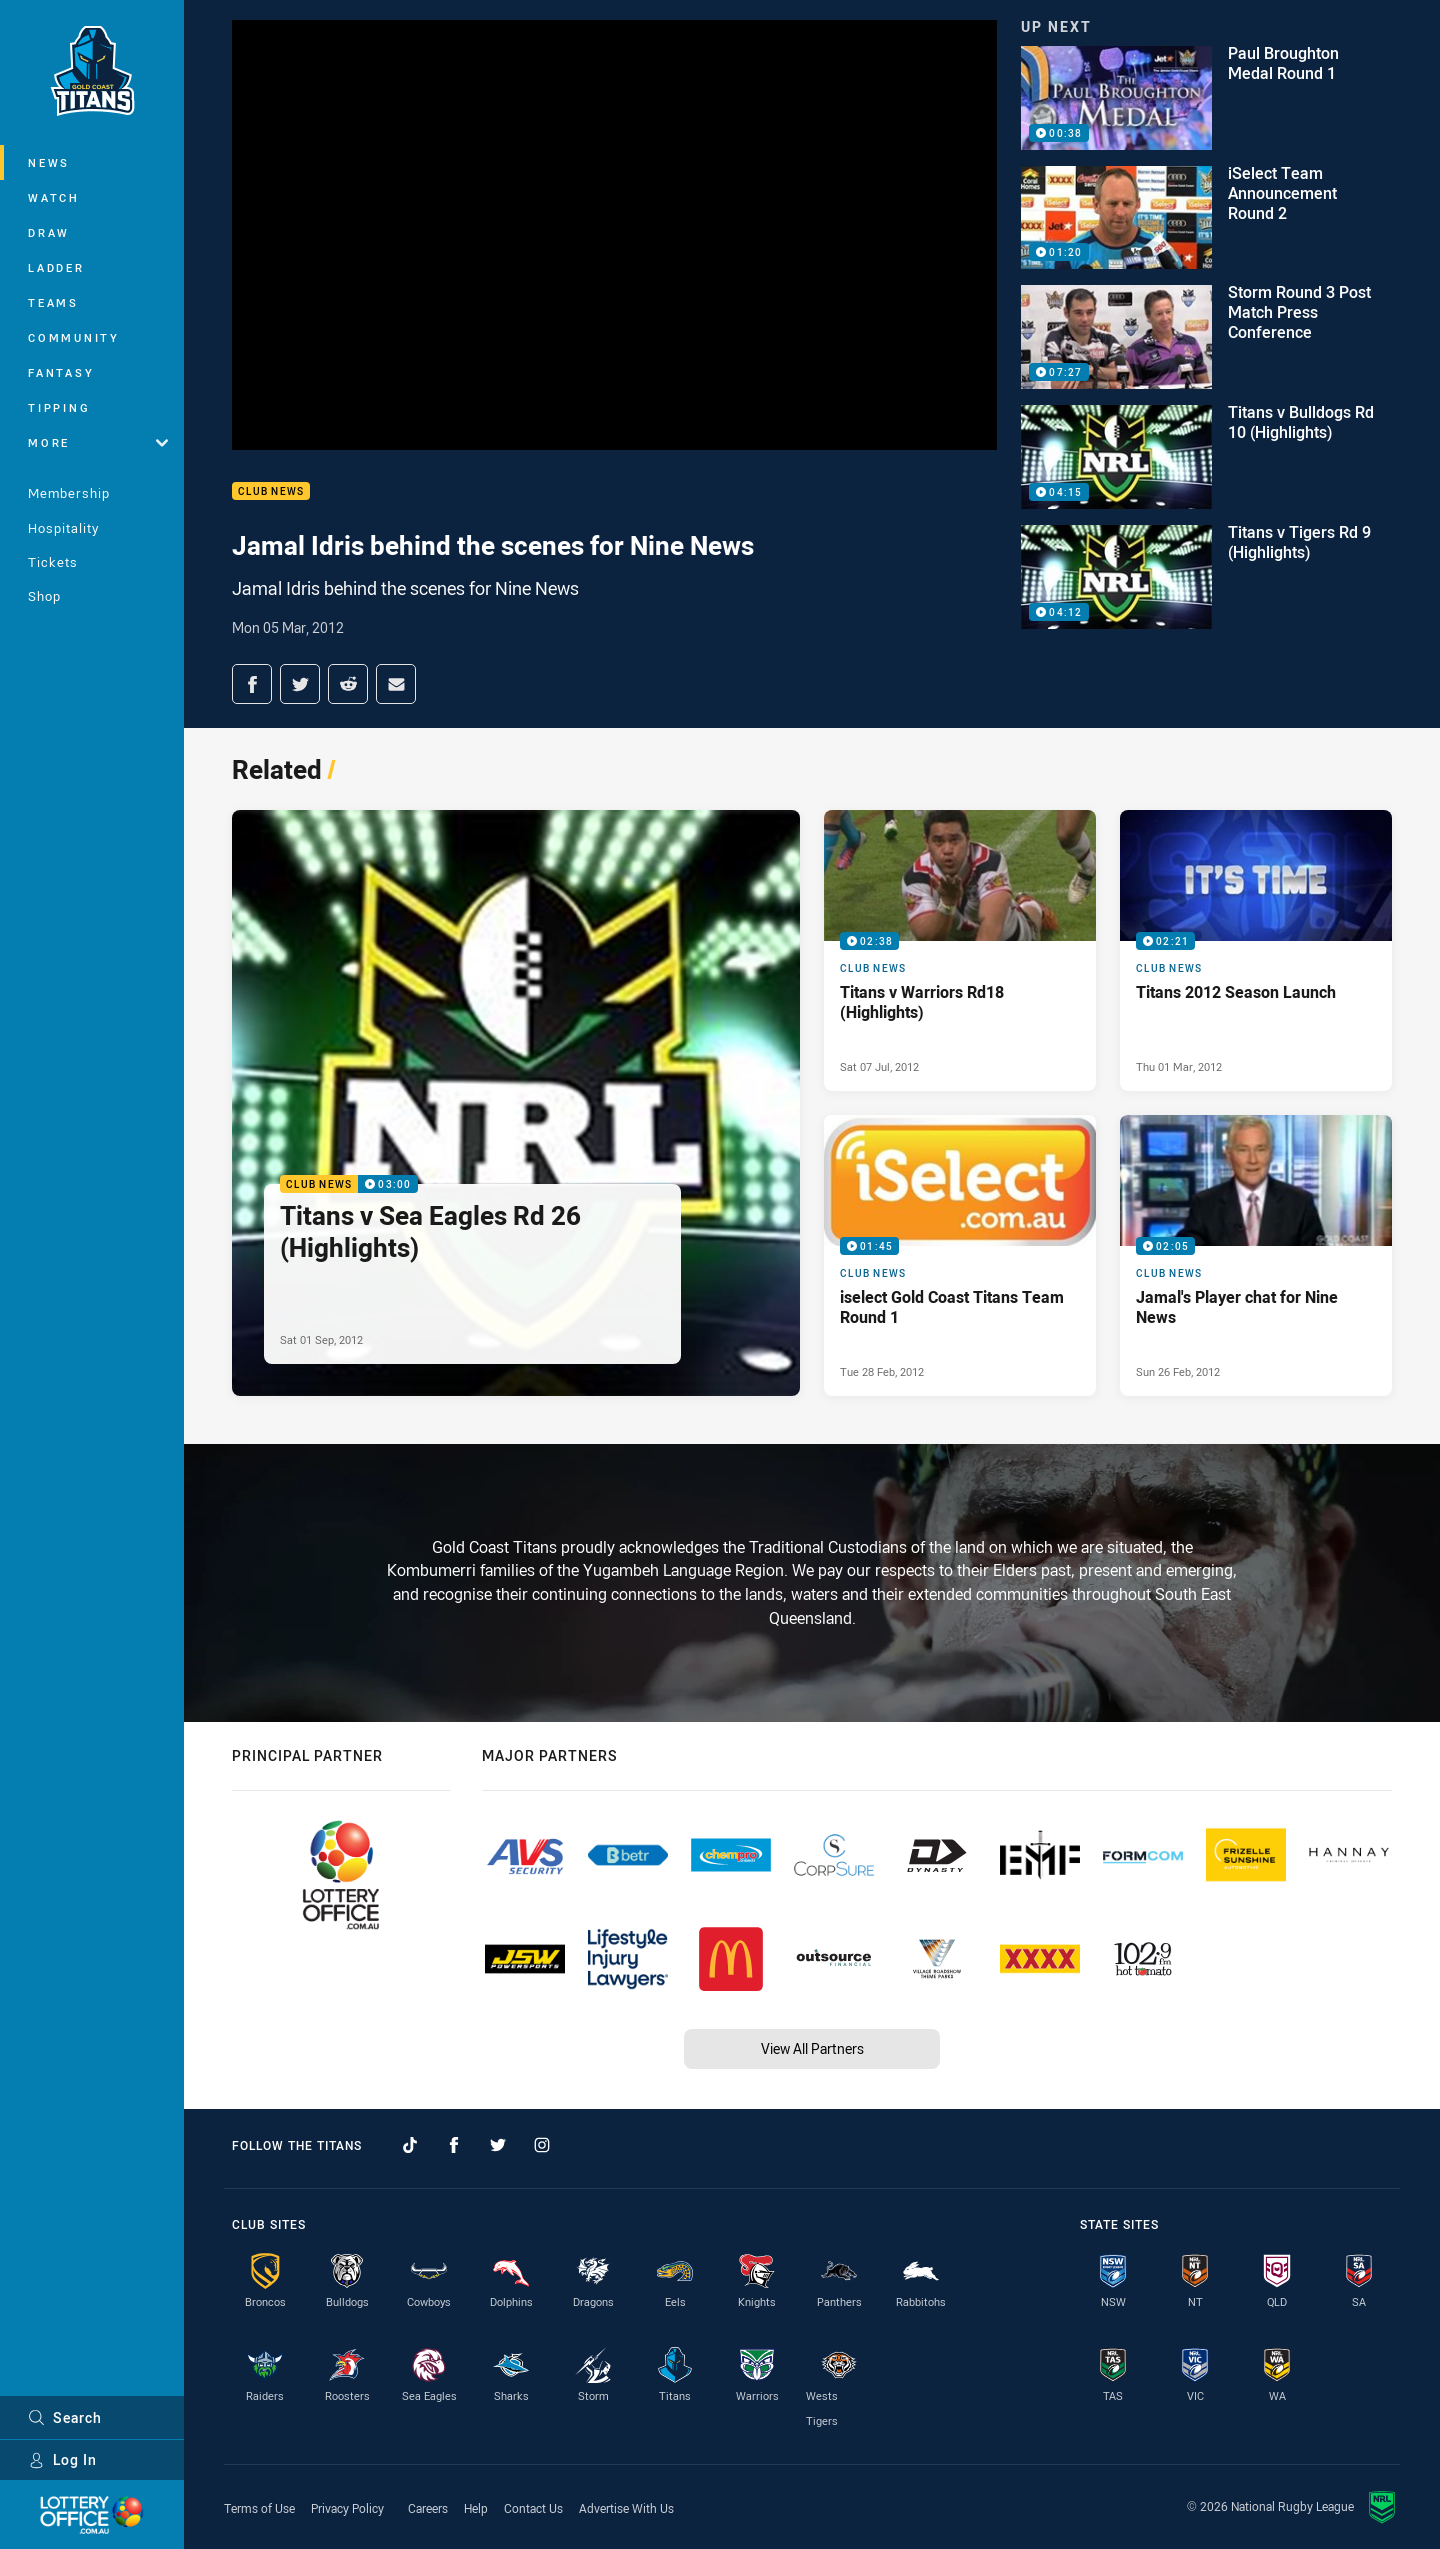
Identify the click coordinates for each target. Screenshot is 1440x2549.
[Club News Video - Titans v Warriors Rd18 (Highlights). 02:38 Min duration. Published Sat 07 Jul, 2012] (960, 950)
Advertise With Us (626, 2508)
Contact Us (533, 2508)
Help (476, 2508)
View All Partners (812, 2048)
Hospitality (63, 528)
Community (74, 337)
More (98, 442)
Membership (69, 493)
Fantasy (61, 372)
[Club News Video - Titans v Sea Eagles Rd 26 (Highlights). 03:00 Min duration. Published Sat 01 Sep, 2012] (516, 1103)
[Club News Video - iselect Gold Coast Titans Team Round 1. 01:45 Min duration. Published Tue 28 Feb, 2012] (960, 1255)
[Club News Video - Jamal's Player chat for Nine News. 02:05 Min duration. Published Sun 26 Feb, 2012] (1256, 1255)
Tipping (59, 407)
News (49, 162)
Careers (428, 2508)
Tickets (53, 562)
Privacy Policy (347, 2508)
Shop (44, 596)
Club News (271, 491)
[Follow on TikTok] (410, 2145)
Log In (62, 2459)
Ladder (56, 267)
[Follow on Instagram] (542, 2145)
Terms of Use (259, 2508)
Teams (53, 302)
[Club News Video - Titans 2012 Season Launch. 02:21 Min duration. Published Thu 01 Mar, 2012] (1256, 950)
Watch (54, 197)
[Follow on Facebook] (454, 2145)
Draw (49, 232)
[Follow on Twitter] (498, 2145)
